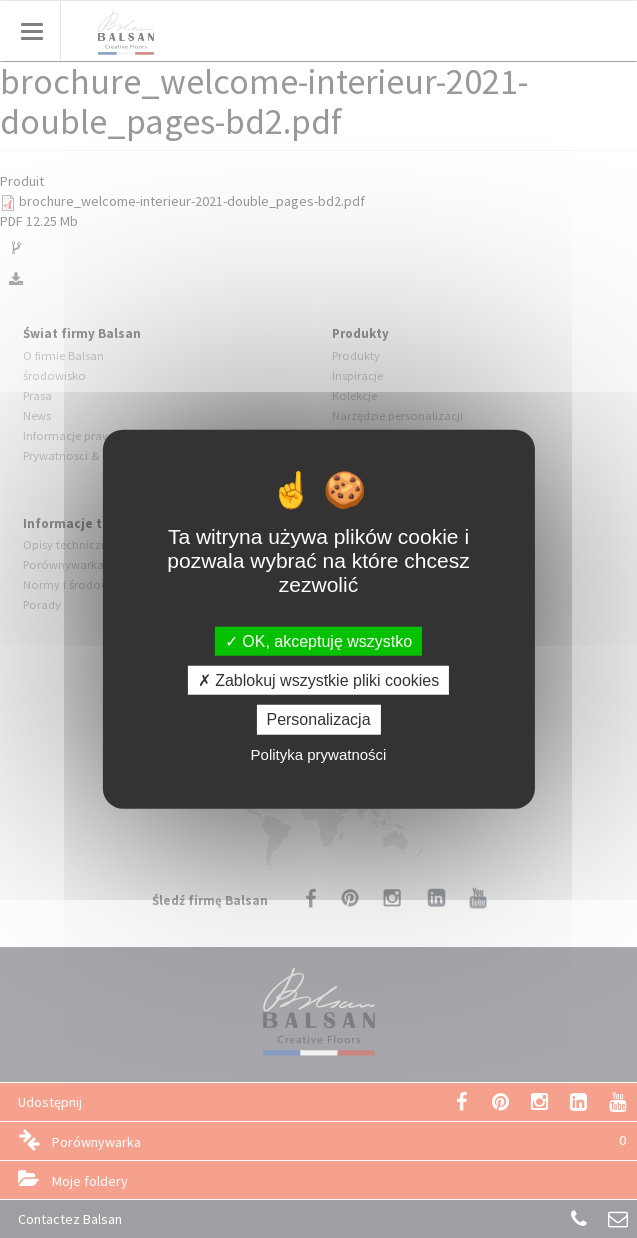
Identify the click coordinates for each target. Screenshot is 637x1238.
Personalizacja (318, 719)
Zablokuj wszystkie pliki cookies (319, 680)
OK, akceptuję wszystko (318, 641)
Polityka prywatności (319, 753)
